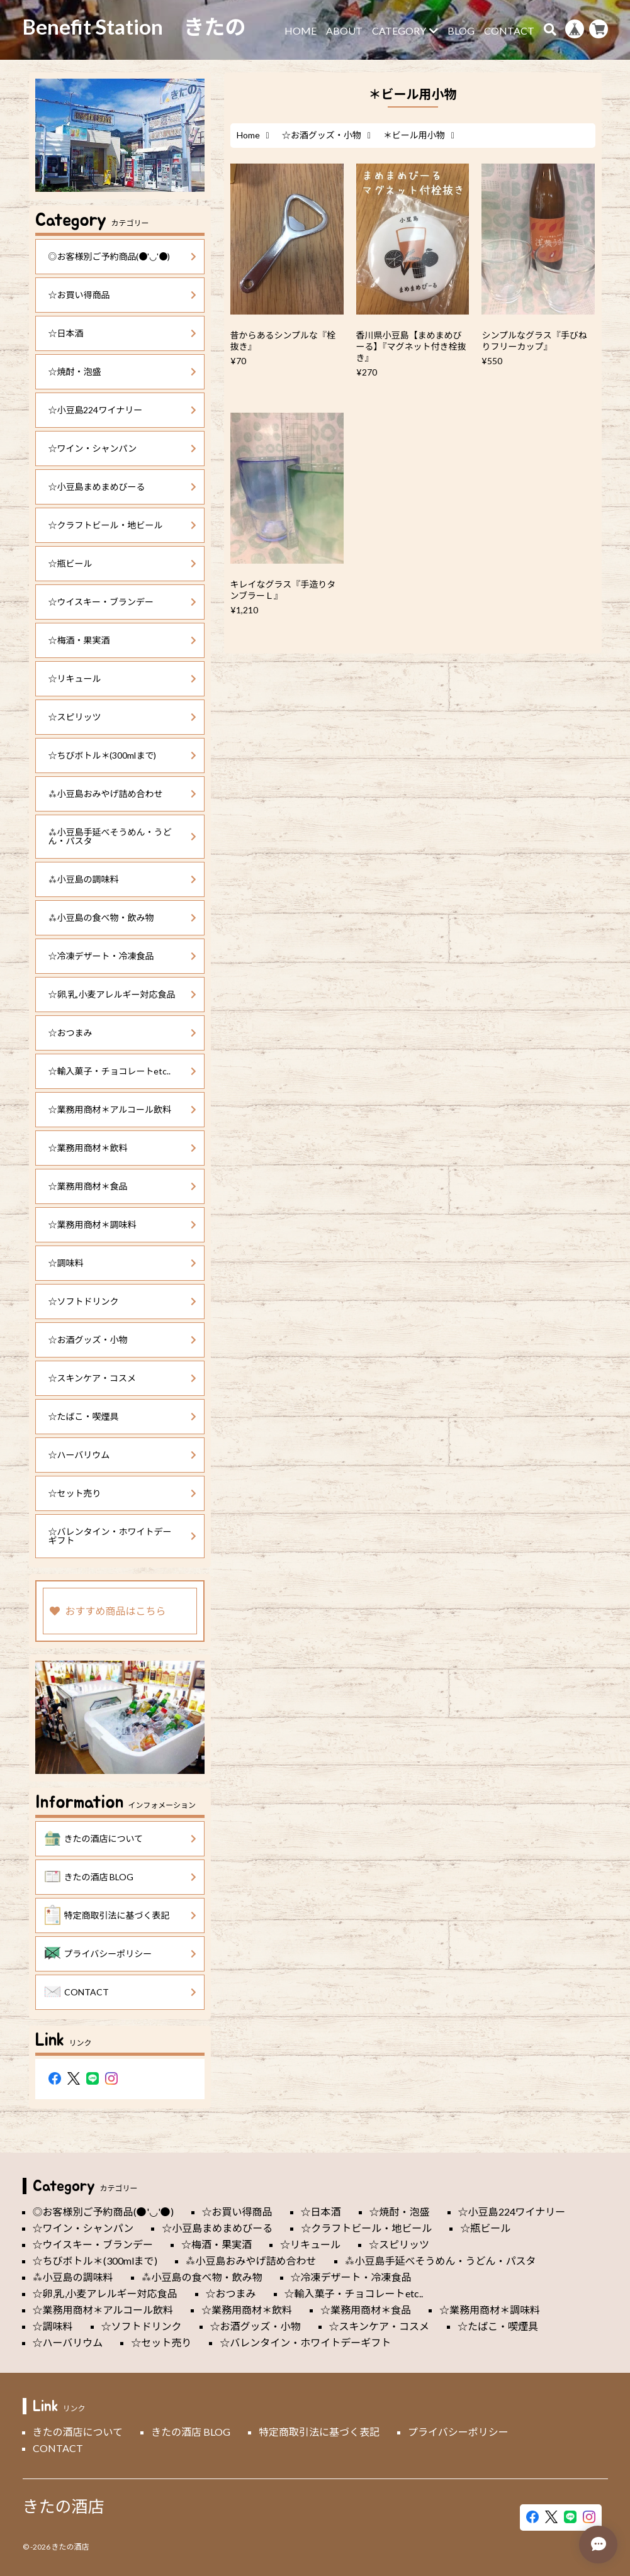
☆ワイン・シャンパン (122, 448)
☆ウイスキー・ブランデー (122, 601)
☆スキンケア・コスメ (122, 1378)
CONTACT (509, 30)
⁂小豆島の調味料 (122, 879)
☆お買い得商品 (122, 294)
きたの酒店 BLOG (121, 1877)
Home (248, 135)
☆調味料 (122, 1262)
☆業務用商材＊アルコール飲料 (122, 1109)
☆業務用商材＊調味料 (122, 1224)
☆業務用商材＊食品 (122, 1186)
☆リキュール (122, 678)
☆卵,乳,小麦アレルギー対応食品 (122, 994)
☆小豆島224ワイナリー (122, 409)
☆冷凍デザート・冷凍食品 (122, 956)
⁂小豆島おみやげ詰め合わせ (122, 793)
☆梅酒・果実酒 (122, 640)
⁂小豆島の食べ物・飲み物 (122, 917)
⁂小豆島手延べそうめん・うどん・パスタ (122, 836)
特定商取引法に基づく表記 (121, 1915)
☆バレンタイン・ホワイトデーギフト (122, 1536)
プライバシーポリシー (121, 1954)
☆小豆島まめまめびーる (122, 486)
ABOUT (344, 30)
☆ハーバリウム (122, 1454)
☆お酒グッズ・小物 (321, 135)
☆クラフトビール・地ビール (122, 525)
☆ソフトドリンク (122, 1301)
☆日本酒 (122, 333)
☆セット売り (122, 1493)
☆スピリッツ (122, 716)
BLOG (461, 30)
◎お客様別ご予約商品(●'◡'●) (122, 256)
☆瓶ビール (122, 563)
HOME (300, 30)
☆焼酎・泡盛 (122, 371)
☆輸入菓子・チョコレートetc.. (122, 1071)
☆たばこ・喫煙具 (122, 1416)
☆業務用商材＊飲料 (122, 1147)
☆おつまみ (122, 1032)
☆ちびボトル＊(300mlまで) (122, 755)
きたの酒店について (121, 1839)
